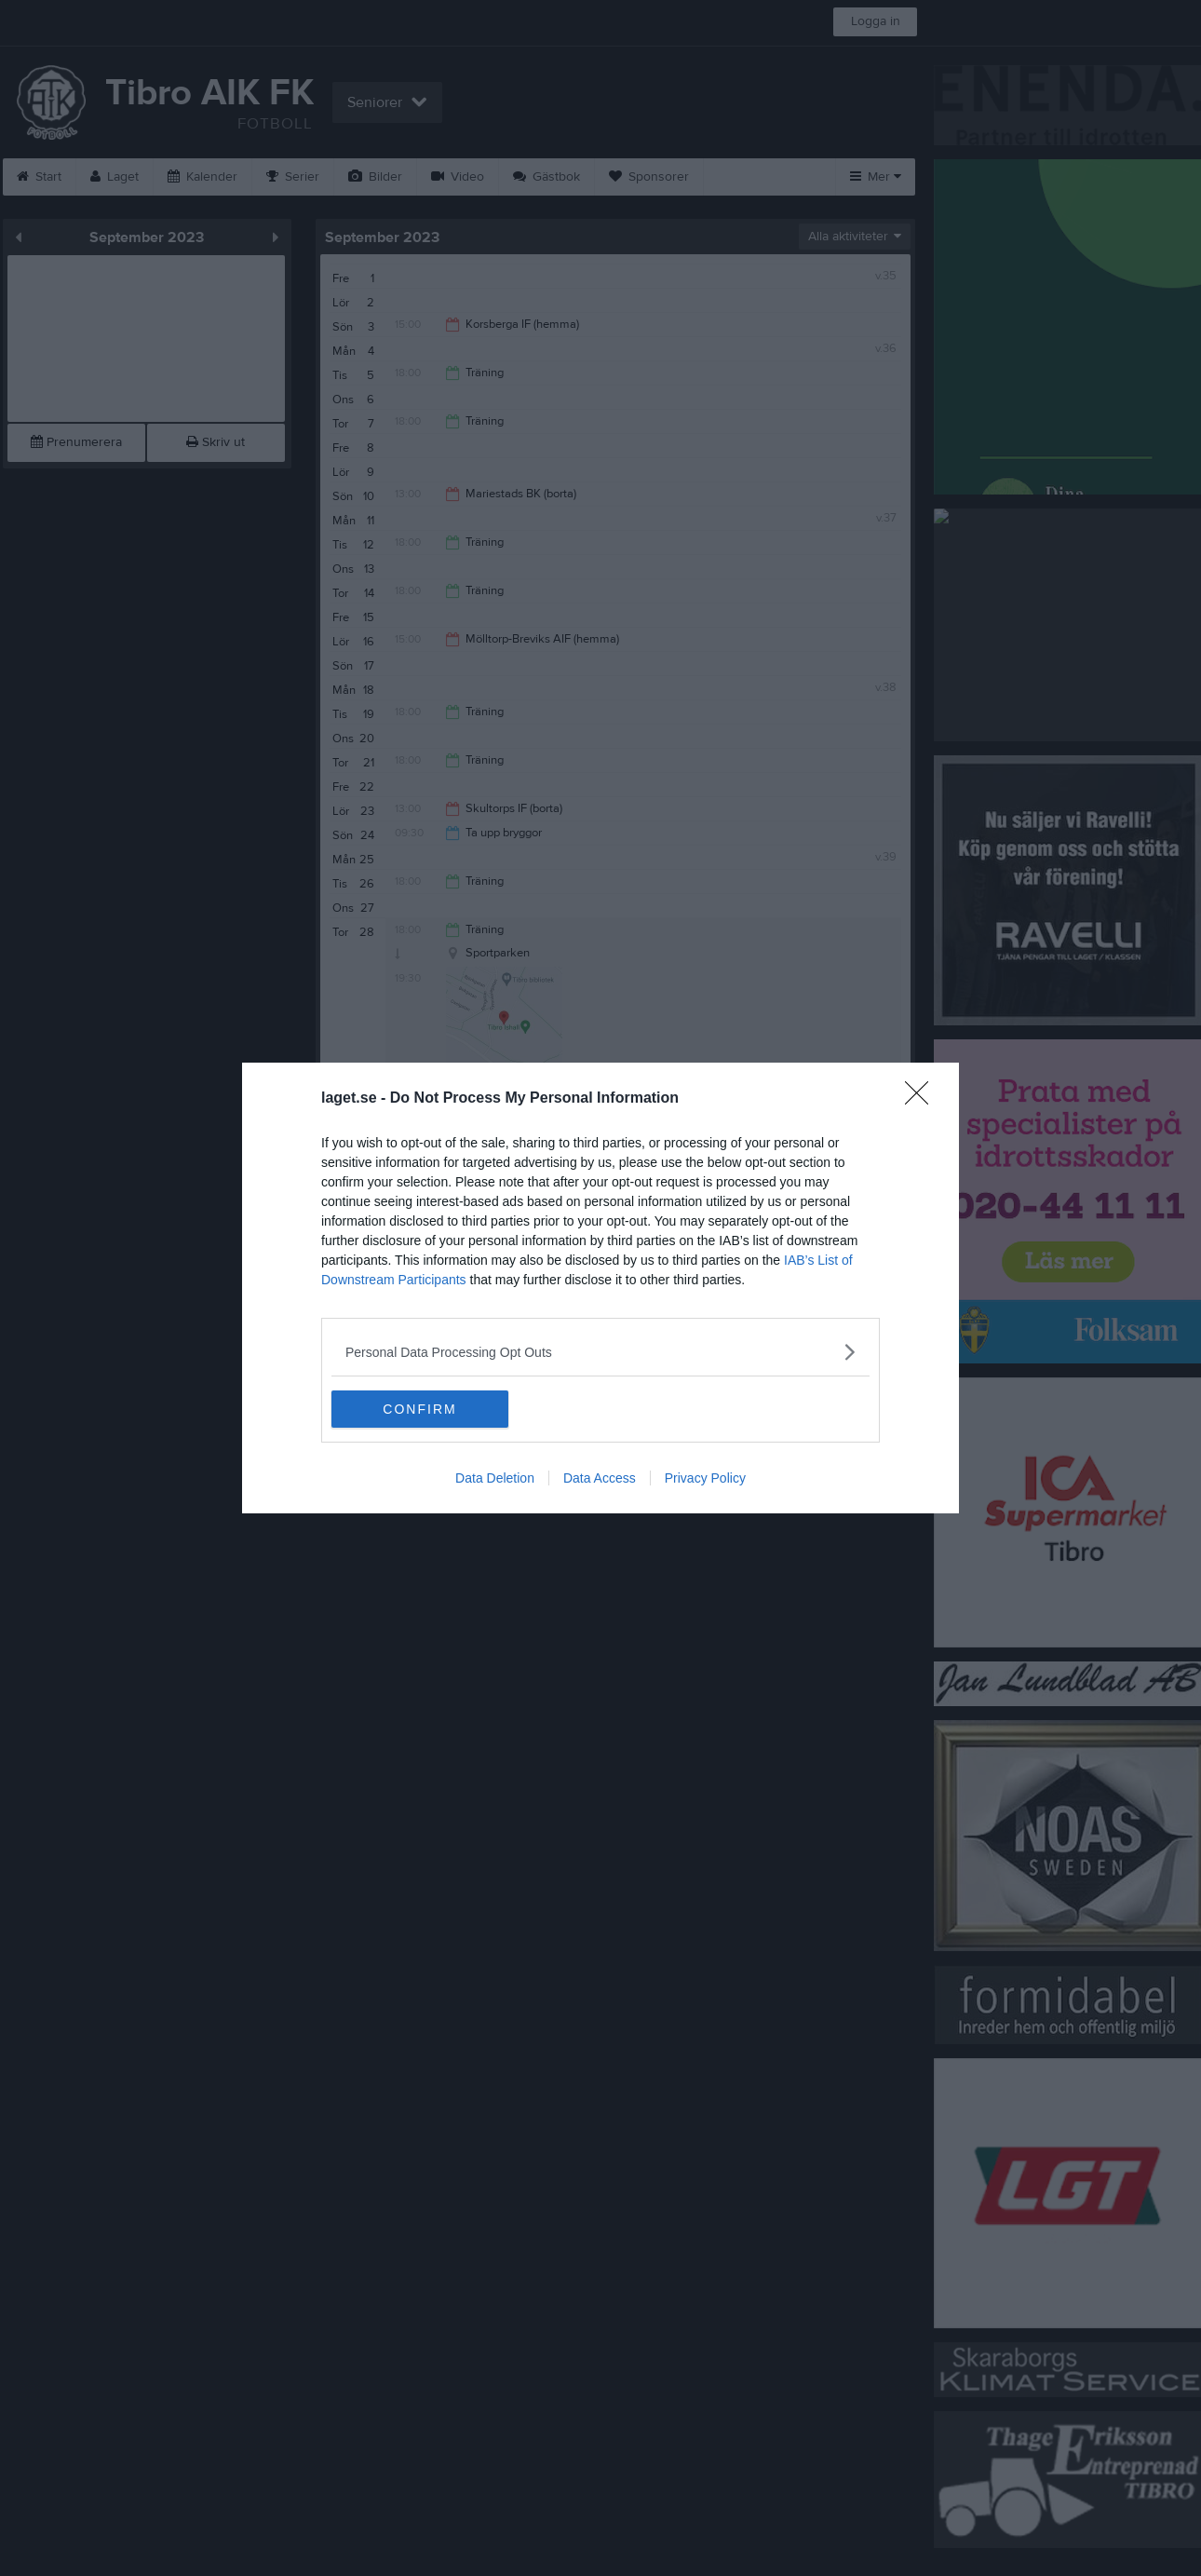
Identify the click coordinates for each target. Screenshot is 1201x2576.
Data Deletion (494, 1478)
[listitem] (600, 1352)
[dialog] (600, 1288)
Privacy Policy (705, 1478)
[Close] (922, 1099)
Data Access (599, 1478)
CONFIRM (419, 1409)
